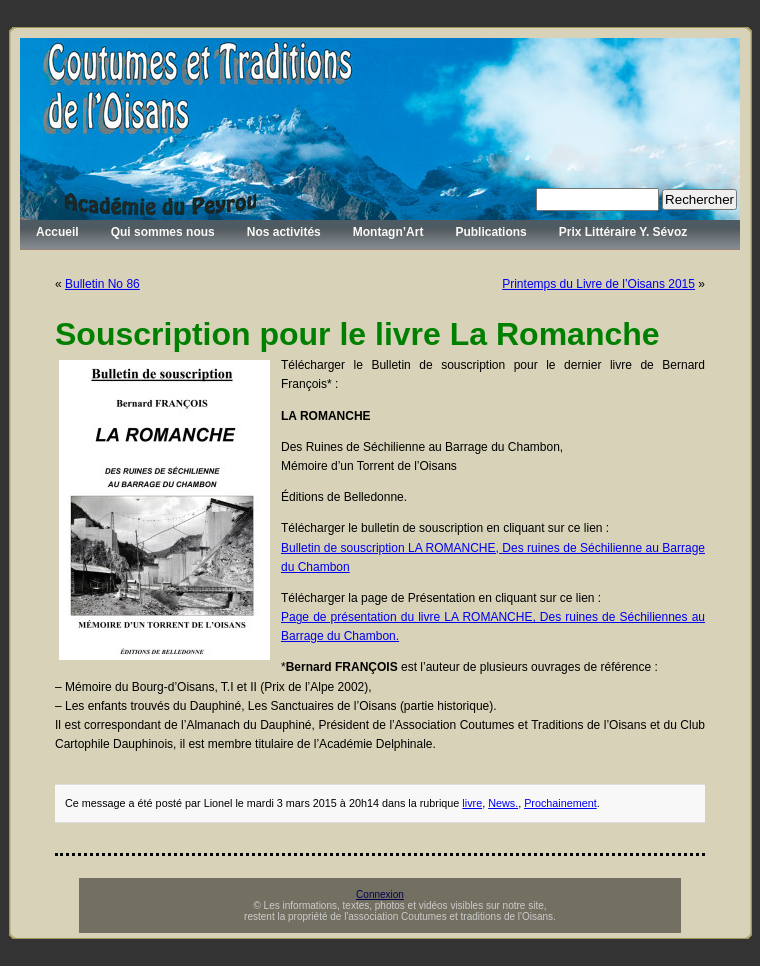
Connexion (380, 894)
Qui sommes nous (163, 232)
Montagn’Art (388, 232)
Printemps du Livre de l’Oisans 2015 (598, 284)
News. (503, 803)
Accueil (57, 232)
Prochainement (560, 803)
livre (472, 803)
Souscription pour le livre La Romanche (357, 334)
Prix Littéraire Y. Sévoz (623, 232)
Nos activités (284, 232)
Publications (490, 232)
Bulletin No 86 (102, 284)
